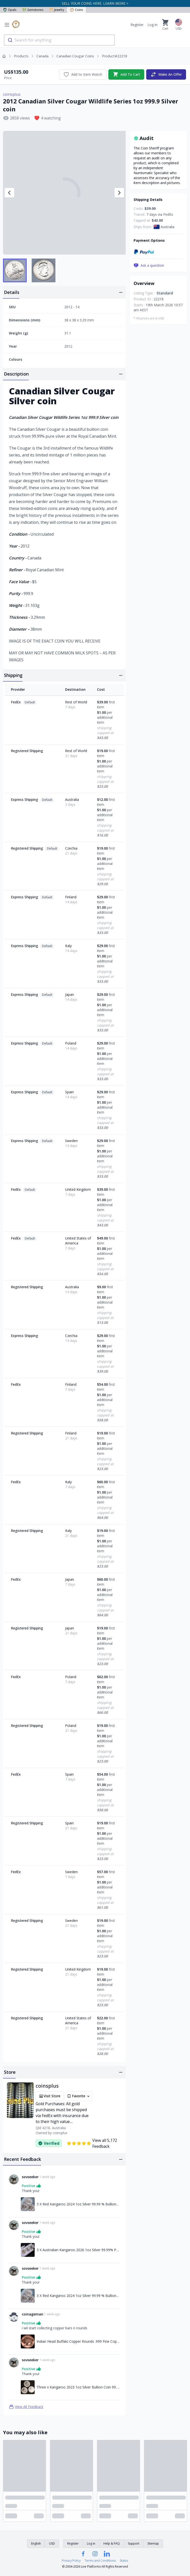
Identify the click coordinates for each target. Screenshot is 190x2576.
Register (136, 24)
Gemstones (32, 10)
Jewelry (56, 10)
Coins (76, 10)
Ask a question (149, 265)
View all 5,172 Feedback (92, 2143)
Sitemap (153, 2543)
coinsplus (12, 94)
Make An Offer (166, 74)
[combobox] (59, 40)
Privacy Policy (71, 2561)
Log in (152, 24)
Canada (42, 56)
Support (133, 2543)
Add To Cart (126, 74)
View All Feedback (26, 2406)
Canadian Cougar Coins (75, 56)
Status (124, 2561)
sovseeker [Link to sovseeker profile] (30, 2176)
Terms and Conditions (100, 2561)
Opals (9, 10)
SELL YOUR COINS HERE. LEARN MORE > (95, 3)
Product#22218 (114, 56)
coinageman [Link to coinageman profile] (32, 2314)
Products (21, 56)
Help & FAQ (111, 2543)
